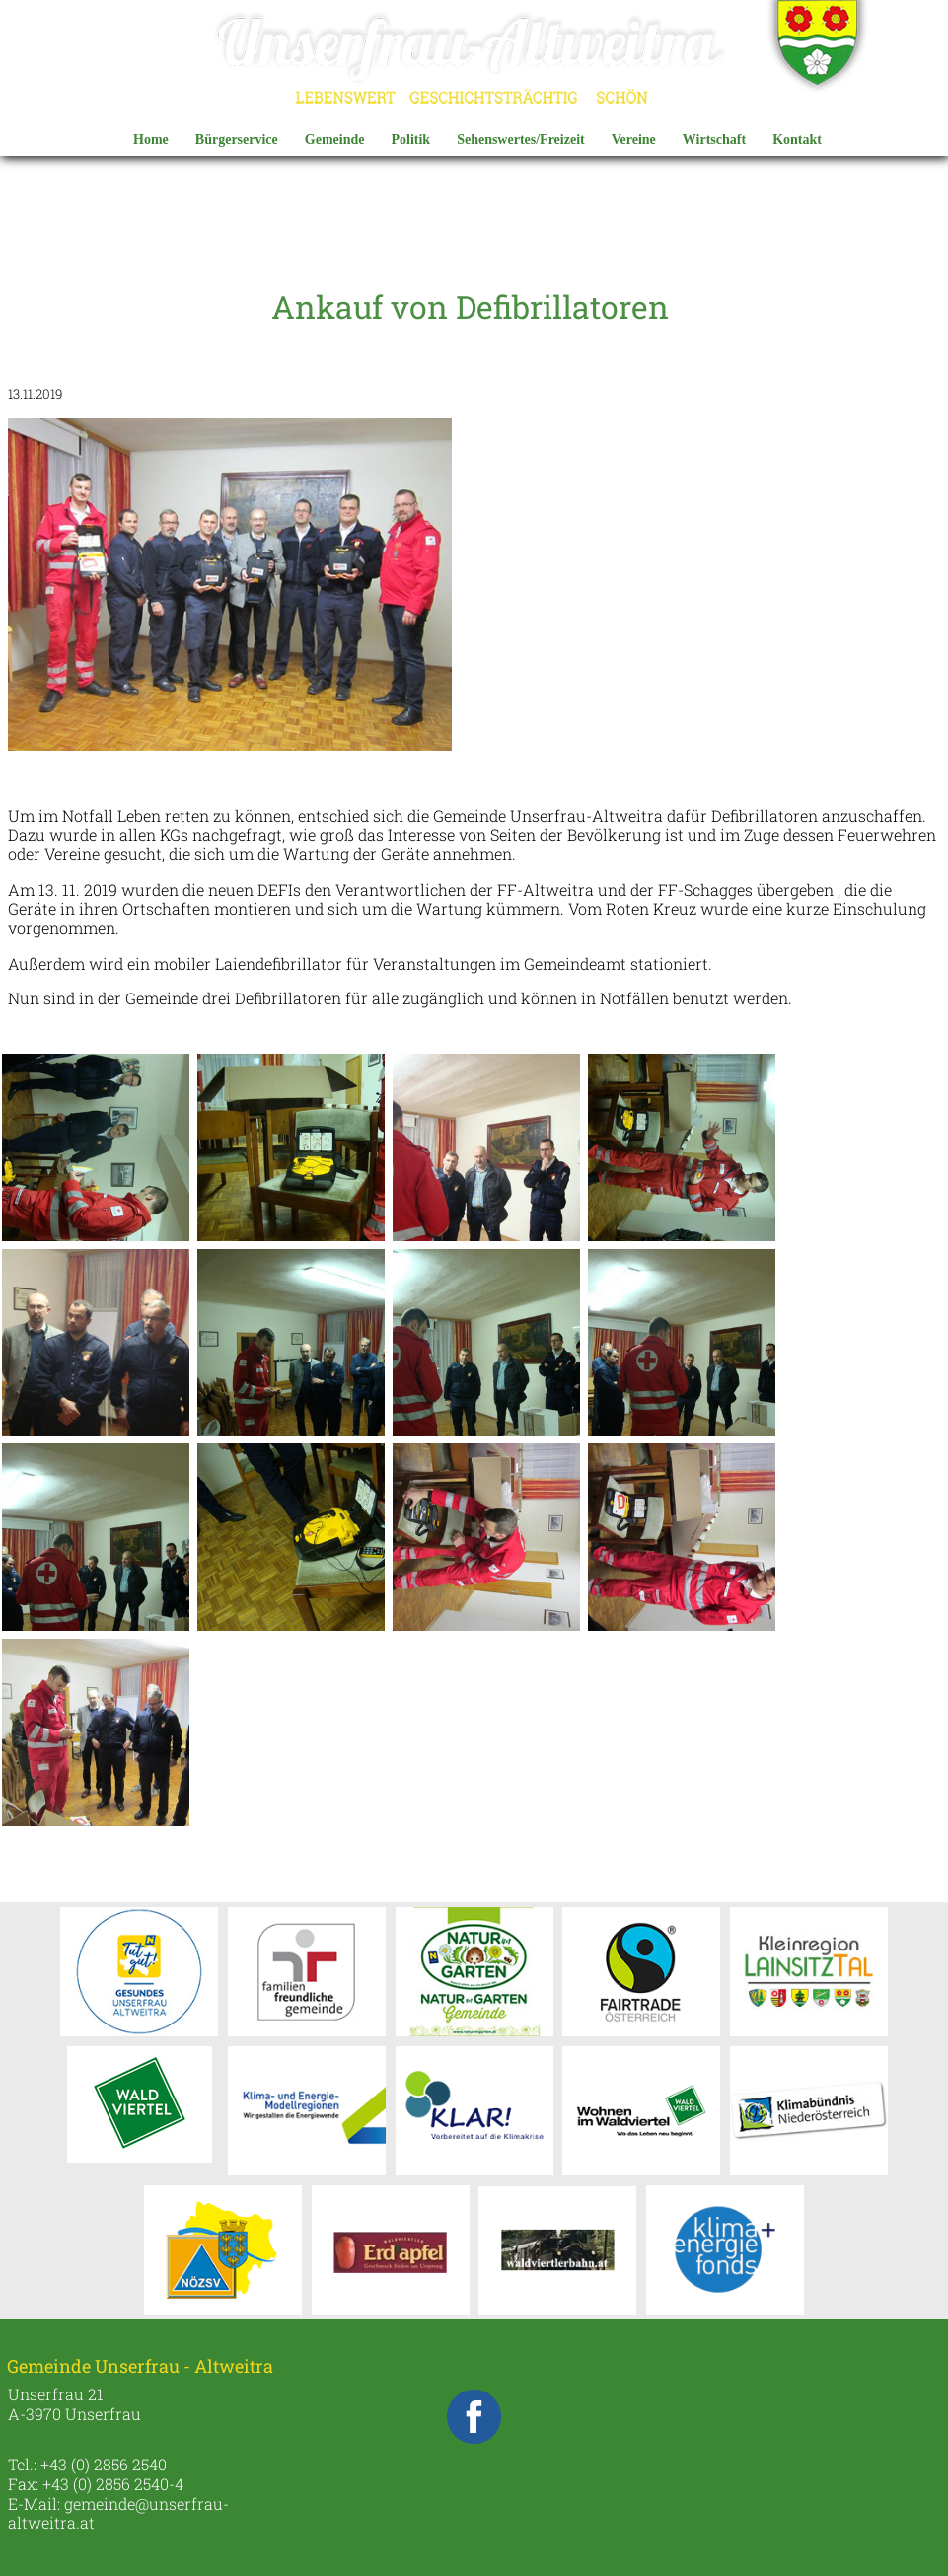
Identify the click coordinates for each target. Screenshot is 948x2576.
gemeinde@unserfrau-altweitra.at (118, 2513)
